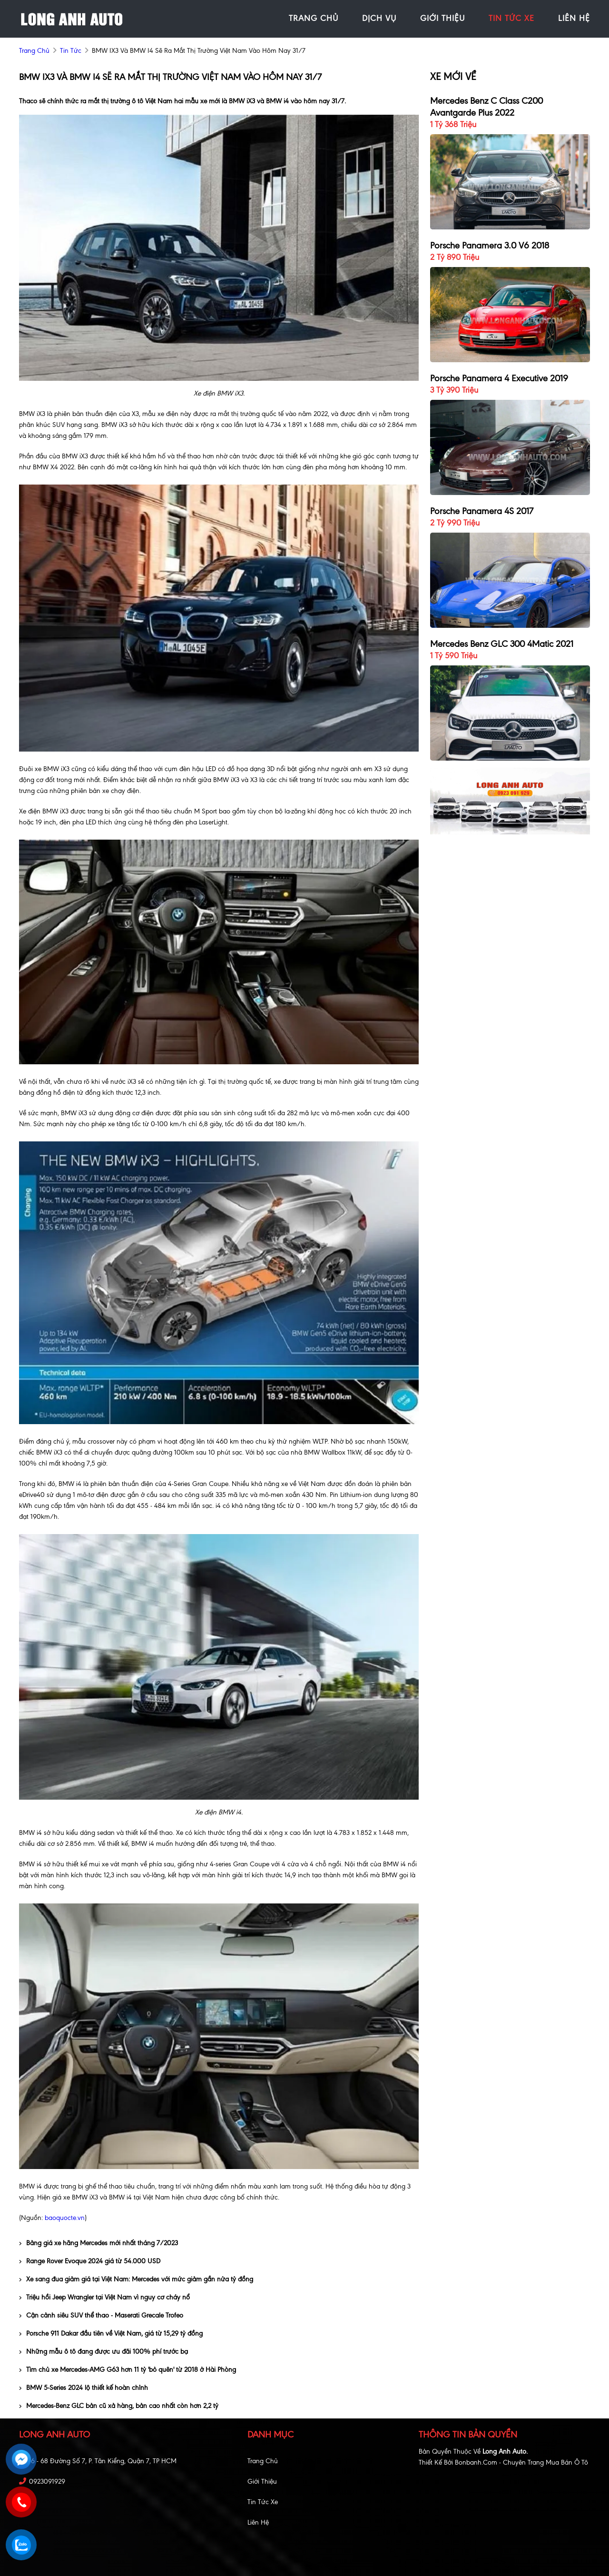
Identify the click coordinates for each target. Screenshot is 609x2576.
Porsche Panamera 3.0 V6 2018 (489, 245)
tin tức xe (511, 18)
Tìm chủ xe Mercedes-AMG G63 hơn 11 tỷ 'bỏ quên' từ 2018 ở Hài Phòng (127, 2370)
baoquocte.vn (65, 2218)
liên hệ (574, 18)
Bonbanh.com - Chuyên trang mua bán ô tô (521, 2462)
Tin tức (70, 51)
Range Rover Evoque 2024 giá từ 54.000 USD (89, 2261)
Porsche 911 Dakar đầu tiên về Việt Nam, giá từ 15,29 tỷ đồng (111, 2333)
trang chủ (313, 18)
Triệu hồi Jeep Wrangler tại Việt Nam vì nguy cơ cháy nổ (104, 2297)
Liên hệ (258, 2522)
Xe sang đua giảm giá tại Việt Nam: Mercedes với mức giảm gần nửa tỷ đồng (136, 2279)
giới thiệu (442, 18)
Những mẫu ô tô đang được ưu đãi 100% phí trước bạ (103, 2352)
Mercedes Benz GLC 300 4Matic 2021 (501, 643)
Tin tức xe (262, 2502)
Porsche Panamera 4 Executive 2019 (499, 378)
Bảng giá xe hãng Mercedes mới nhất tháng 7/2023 (98, 2243)
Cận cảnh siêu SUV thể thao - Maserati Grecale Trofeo (101, 2315)
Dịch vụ (379, 18)
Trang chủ (262, 2461)
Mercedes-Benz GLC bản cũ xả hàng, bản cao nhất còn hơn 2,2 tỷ (118, 2406)
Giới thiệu (262, 2481)
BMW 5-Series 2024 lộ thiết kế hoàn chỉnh (83, 2388)
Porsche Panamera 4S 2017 (481, 510)
